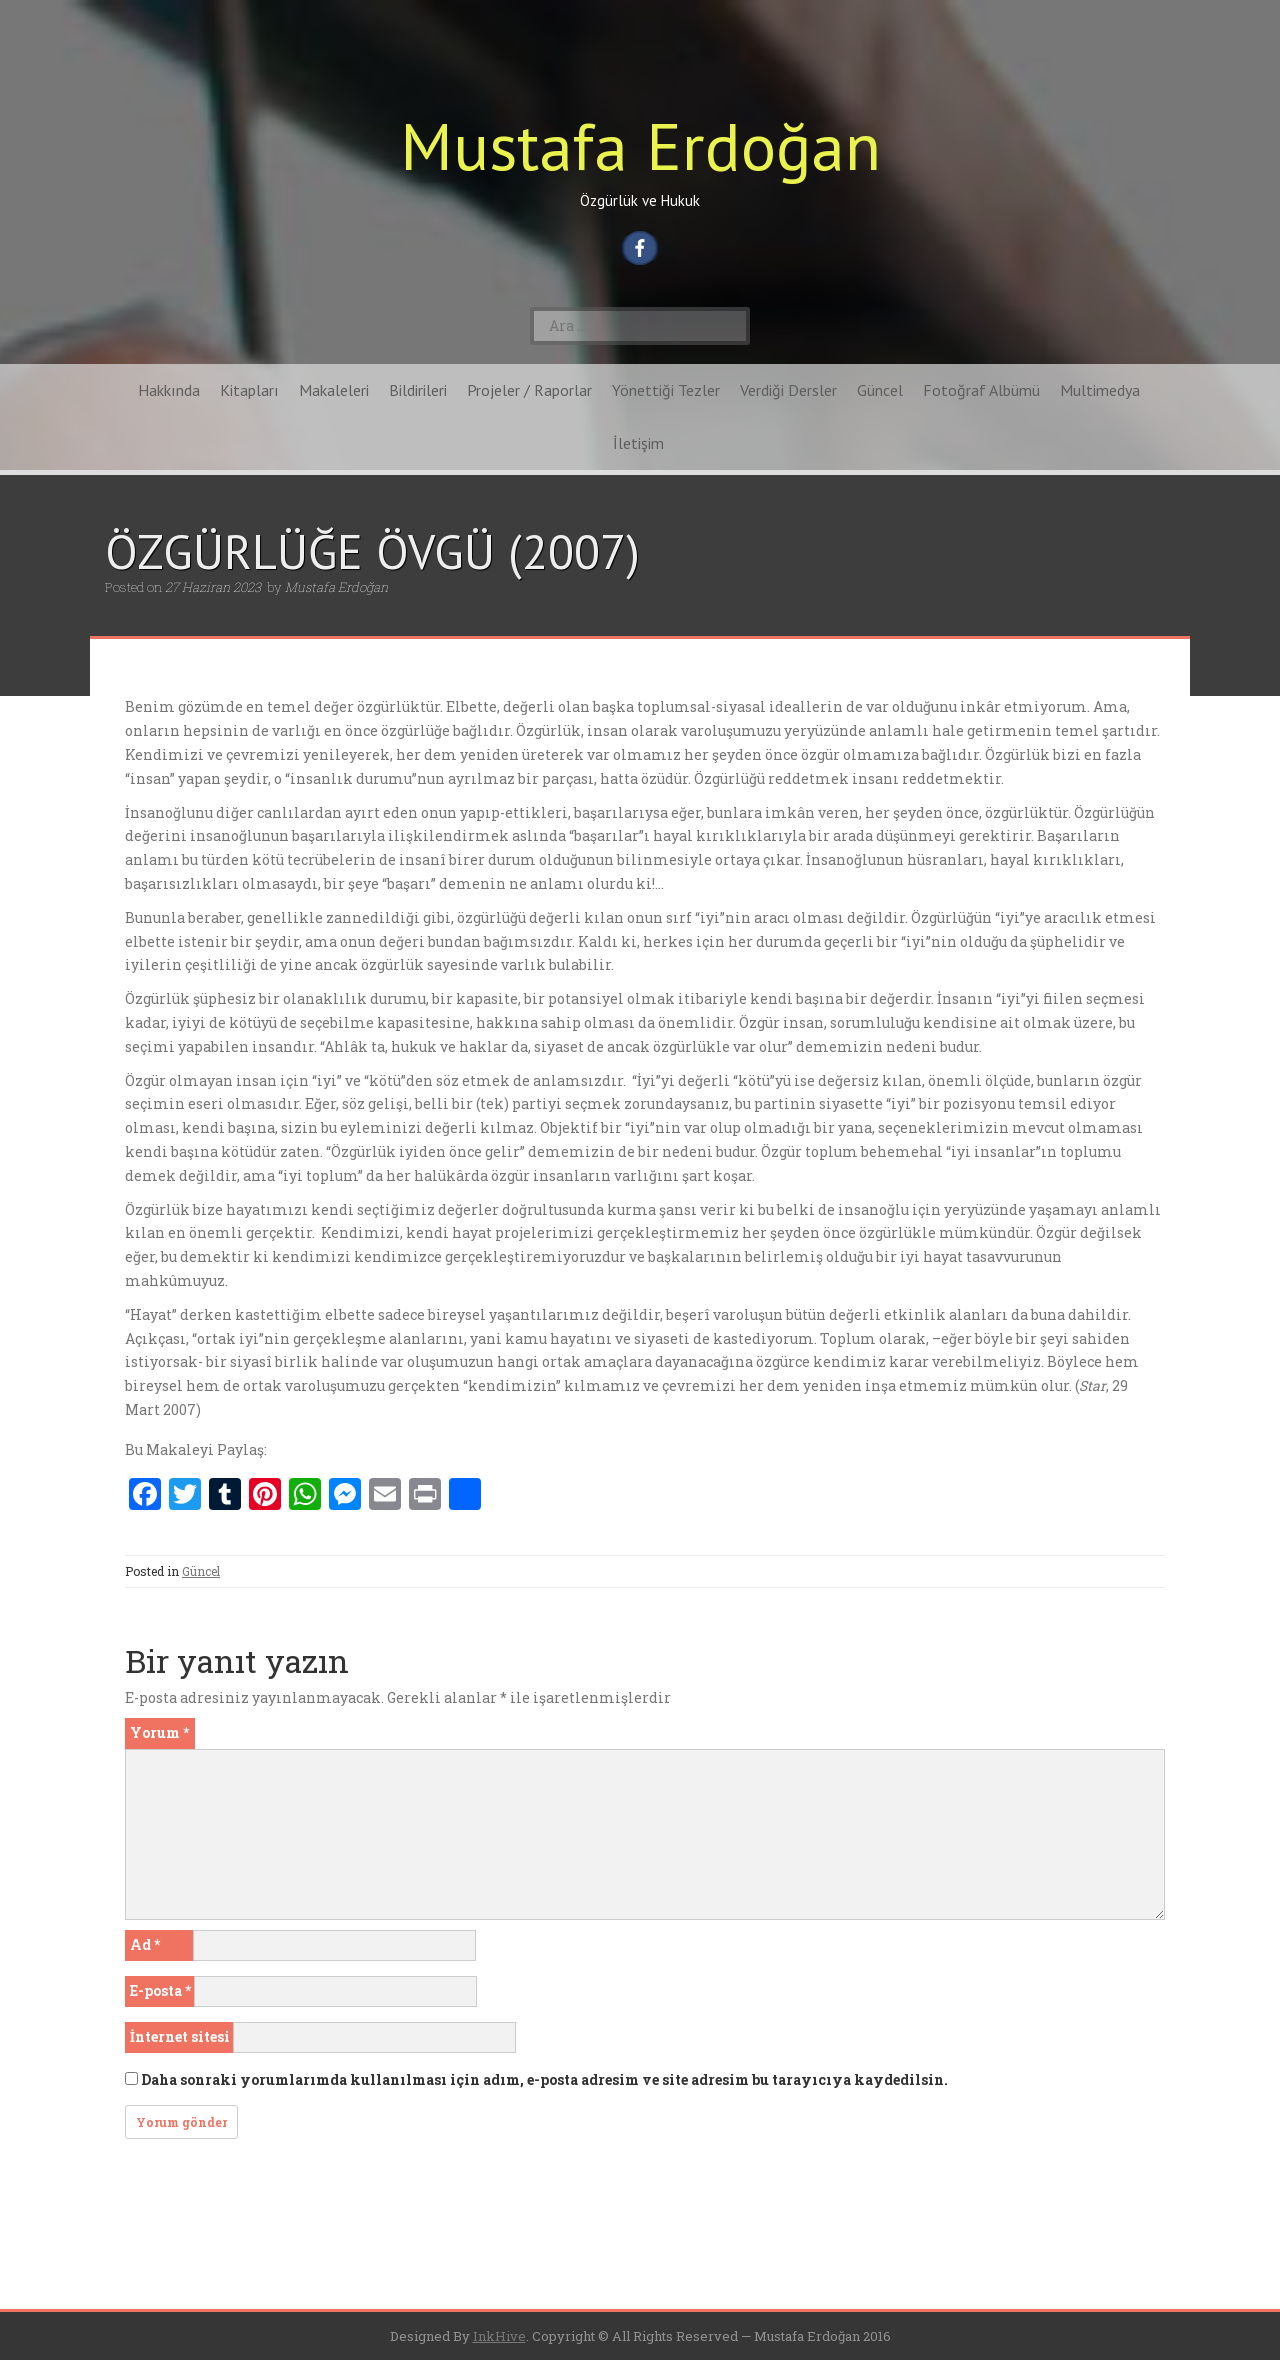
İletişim (638, 443)
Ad (145, 1944)
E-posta (160, 1990)
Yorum (159, 1732)
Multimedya (1100, 390)
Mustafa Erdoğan (640, 145)
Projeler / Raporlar (529, 390)
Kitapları (249, 390)
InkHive (499, 2336)
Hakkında (169, 390)
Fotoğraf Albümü (981, 390)
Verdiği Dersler (788, 390)
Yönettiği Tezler (666, 390)
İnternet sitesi (180, 2036)
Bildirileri (418, 390)
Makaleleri (334, 390)
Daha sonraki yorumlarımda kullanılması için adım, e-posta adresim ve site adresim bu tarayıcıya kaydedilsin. (544, 2079)
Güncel (880, 390)
